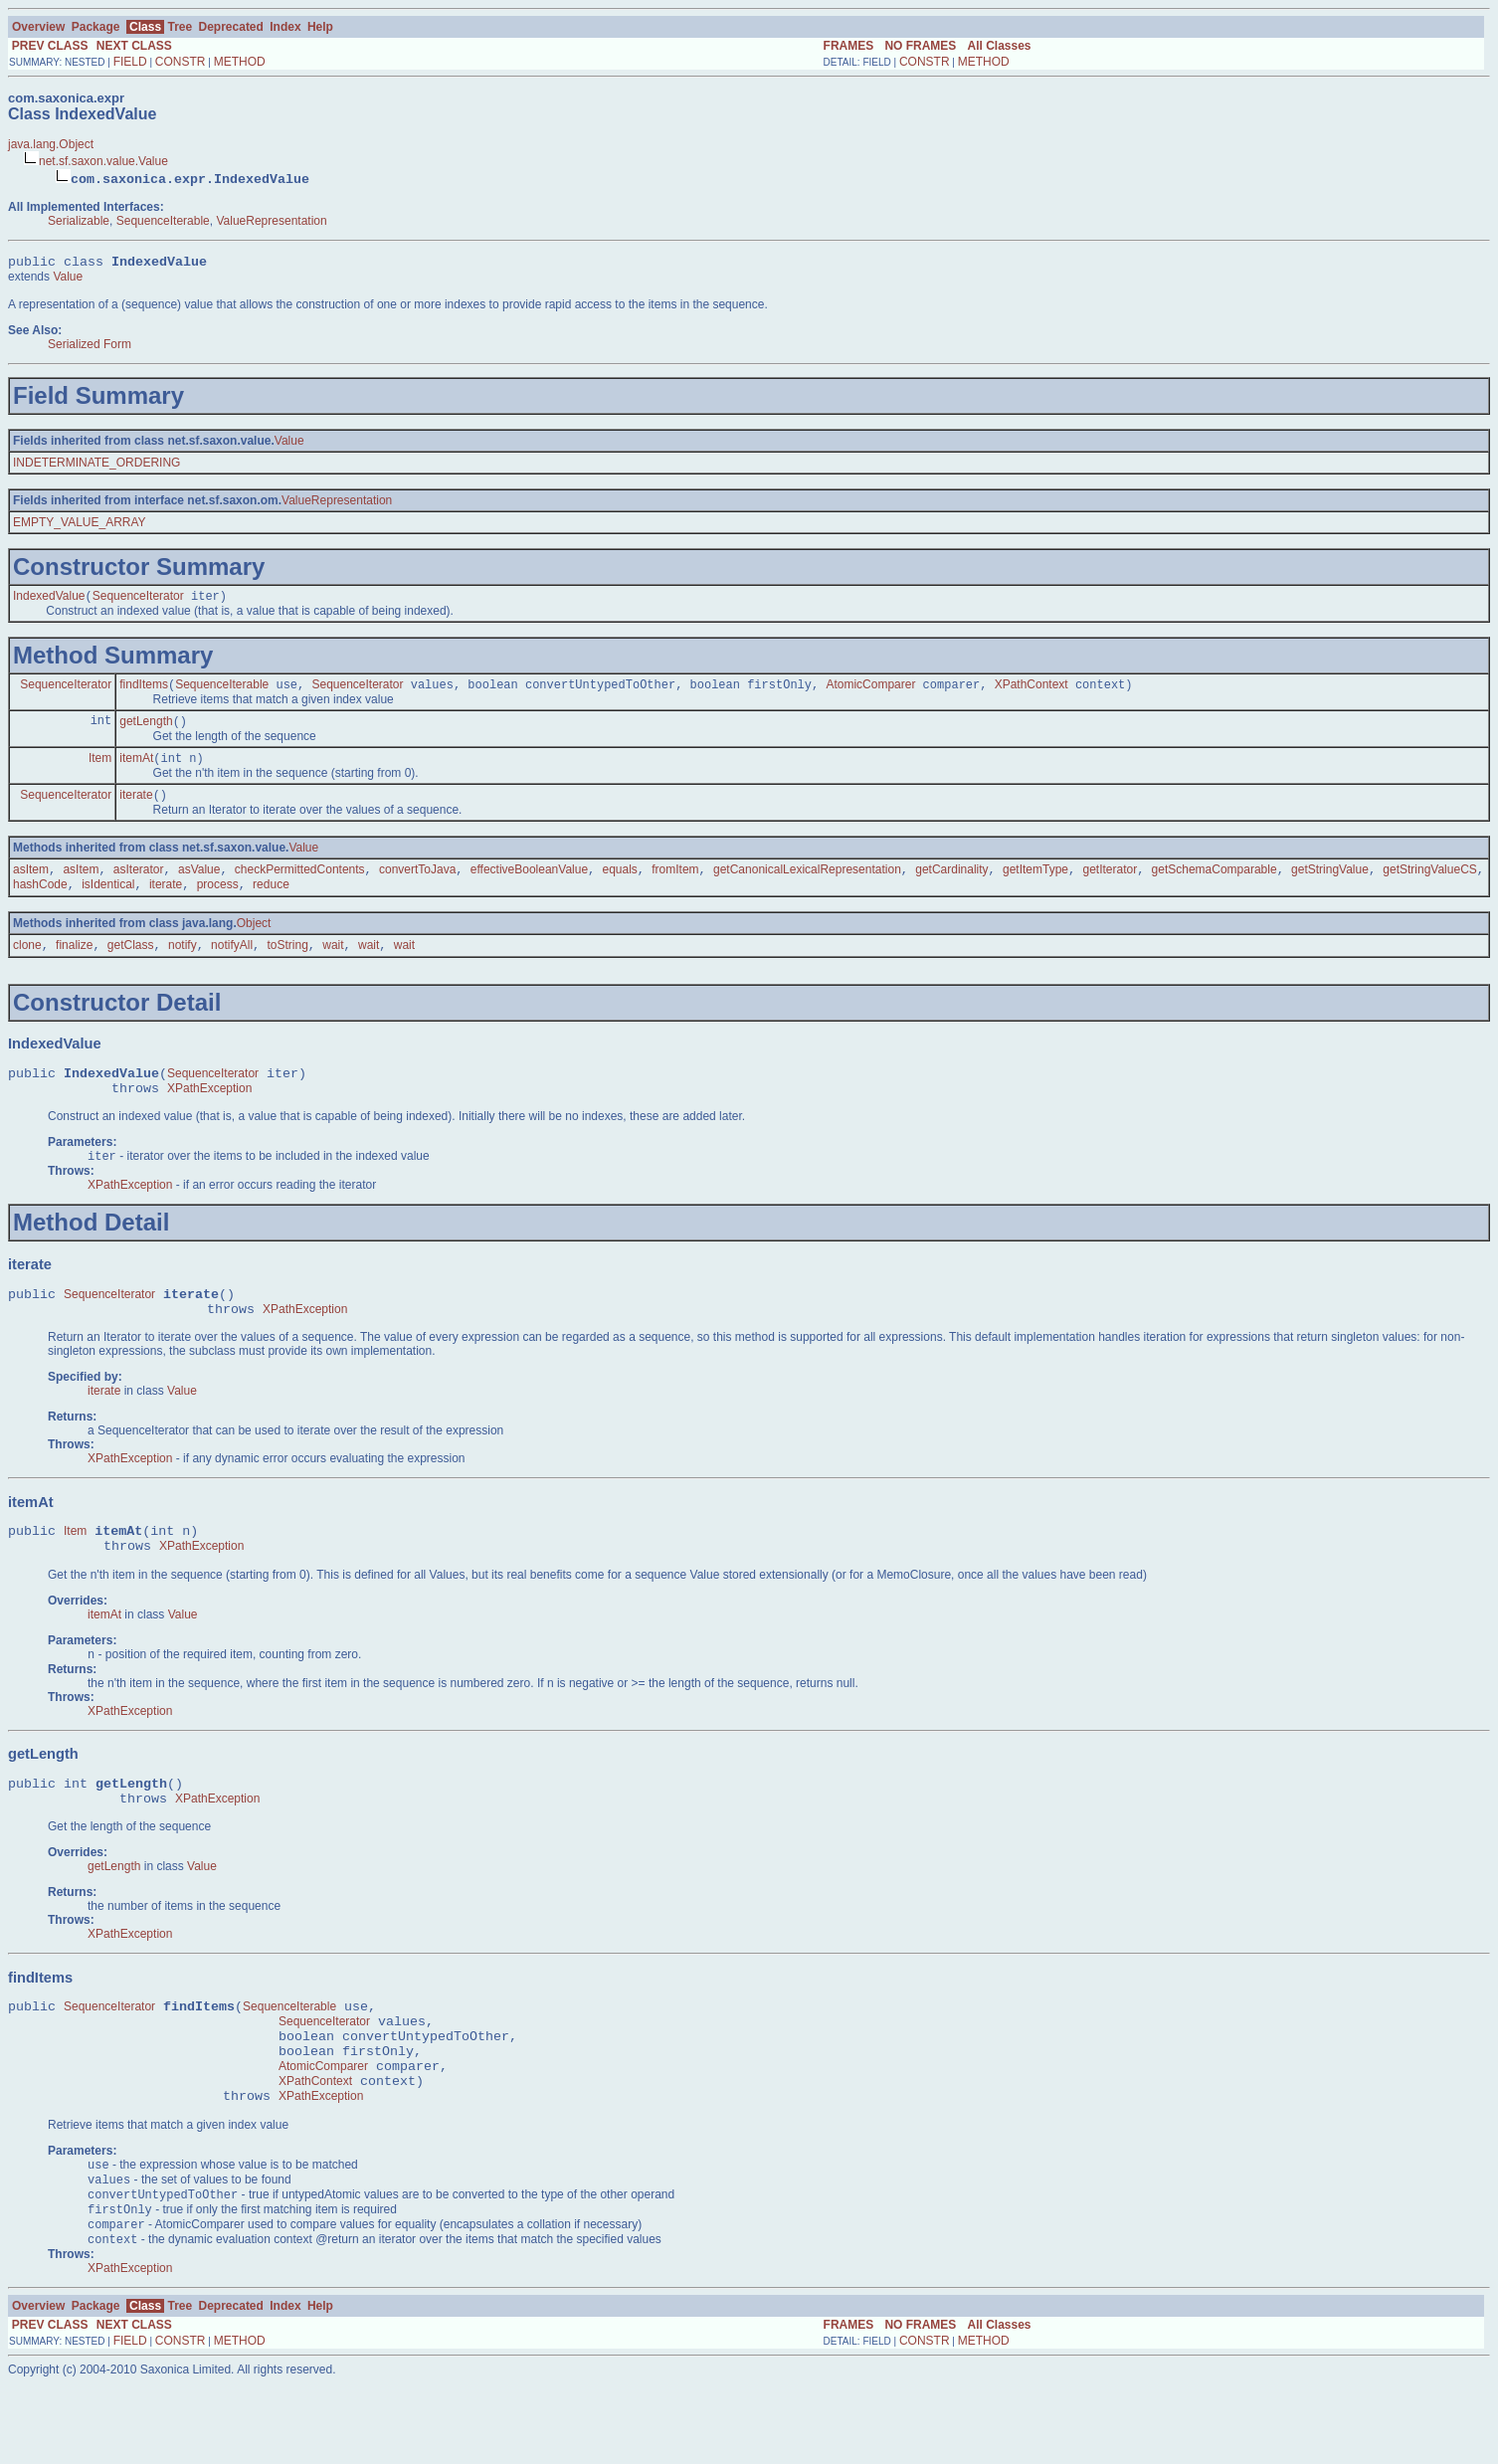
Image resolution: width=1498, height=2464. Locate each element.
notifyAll (232, 964)
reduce (271, 901)
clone (27, 964)
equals (619, 884)
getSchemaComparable (1214, 884)
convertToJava (417, 884)
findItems (143, 691)
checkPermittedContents (300, 884)
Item (100, 769)
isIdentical (108, 901)
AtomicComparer (870, 691)
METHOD (240, 62)
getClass (130, 964)
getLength (145, 730)
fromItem (675, 884)
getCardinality (951, 884)
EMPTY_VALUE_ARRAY (79, 525)
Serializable (78, 221)
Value (68, 279)
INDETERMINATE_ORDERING (96, 466)
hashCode (40, 901)
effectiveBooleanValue (529, 884)
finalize (74, 964)
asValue (199, 884)
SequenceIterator (138, 601)
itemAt (136, 769)
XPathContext (1031, 691)
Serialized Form (89, 347)
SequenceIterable (163, 221)
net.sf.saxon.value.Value (103, 161)
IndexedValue (49, 601)
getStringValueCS (1430, 884)
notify (182, 964)
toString (287, 964)
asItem (31, 884)
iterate (135, 808)
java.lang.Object (51, 144)
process (218, 901)
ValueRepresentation (271, 221)
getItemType (1035, 884)
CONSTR (180, 62)
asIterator (138, 884)
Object (254, 940)
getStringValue (1330, 884)
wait (332, 964)
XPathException (209, 1113)
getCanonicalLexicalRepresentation (807, 884)
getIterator (1109, 884)
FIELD (130, 62)
